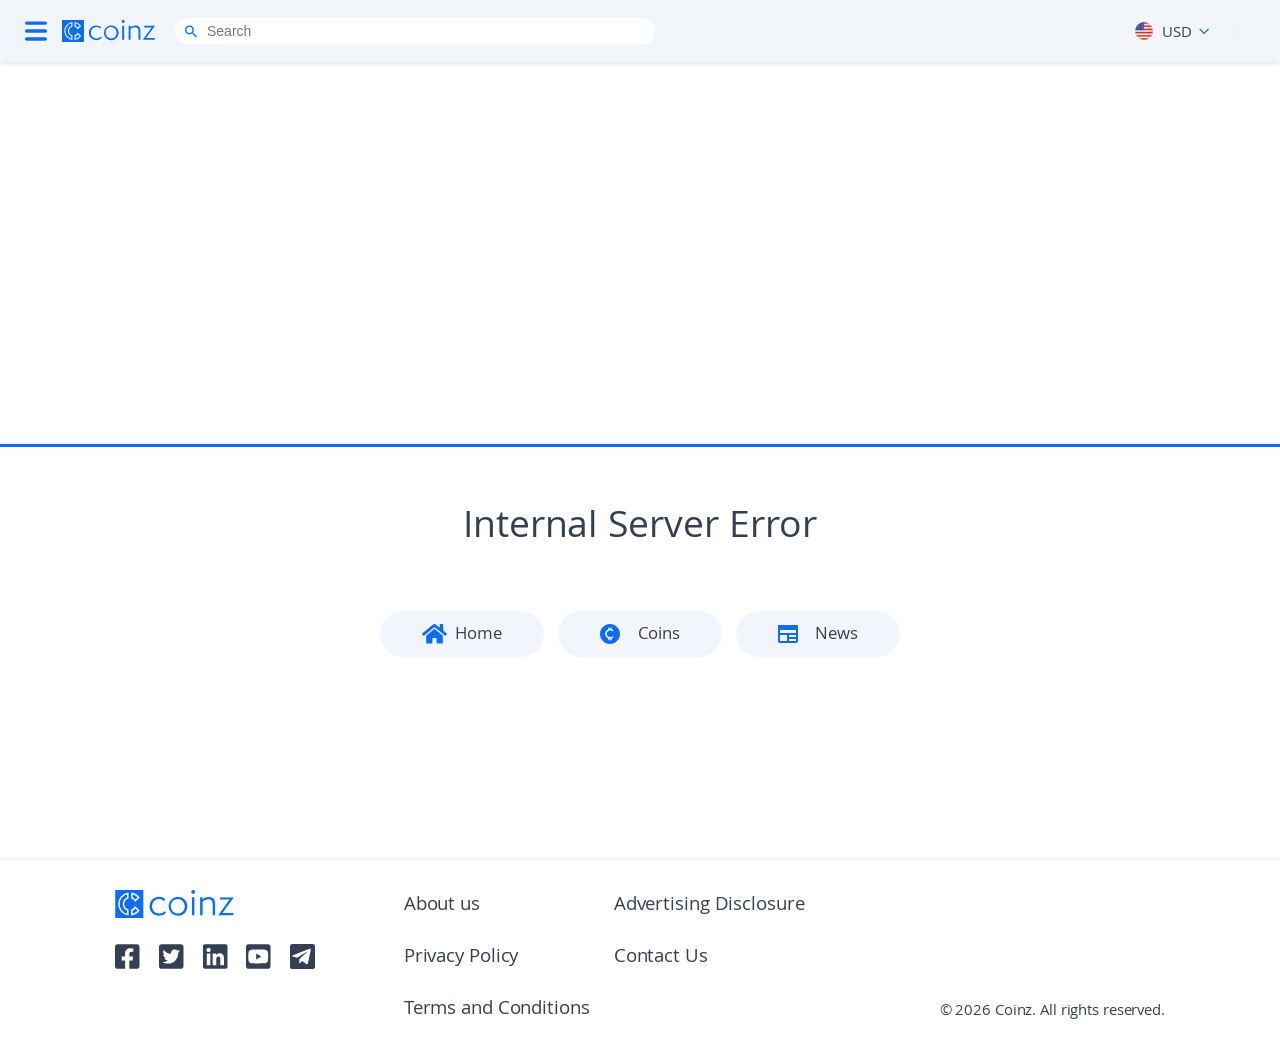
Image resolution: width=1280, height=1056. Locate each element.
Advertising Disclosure (709, 906)
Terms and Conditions (497, 1010)
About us (442, 906)
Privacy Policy (461, 958)
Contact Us (661, 958)
